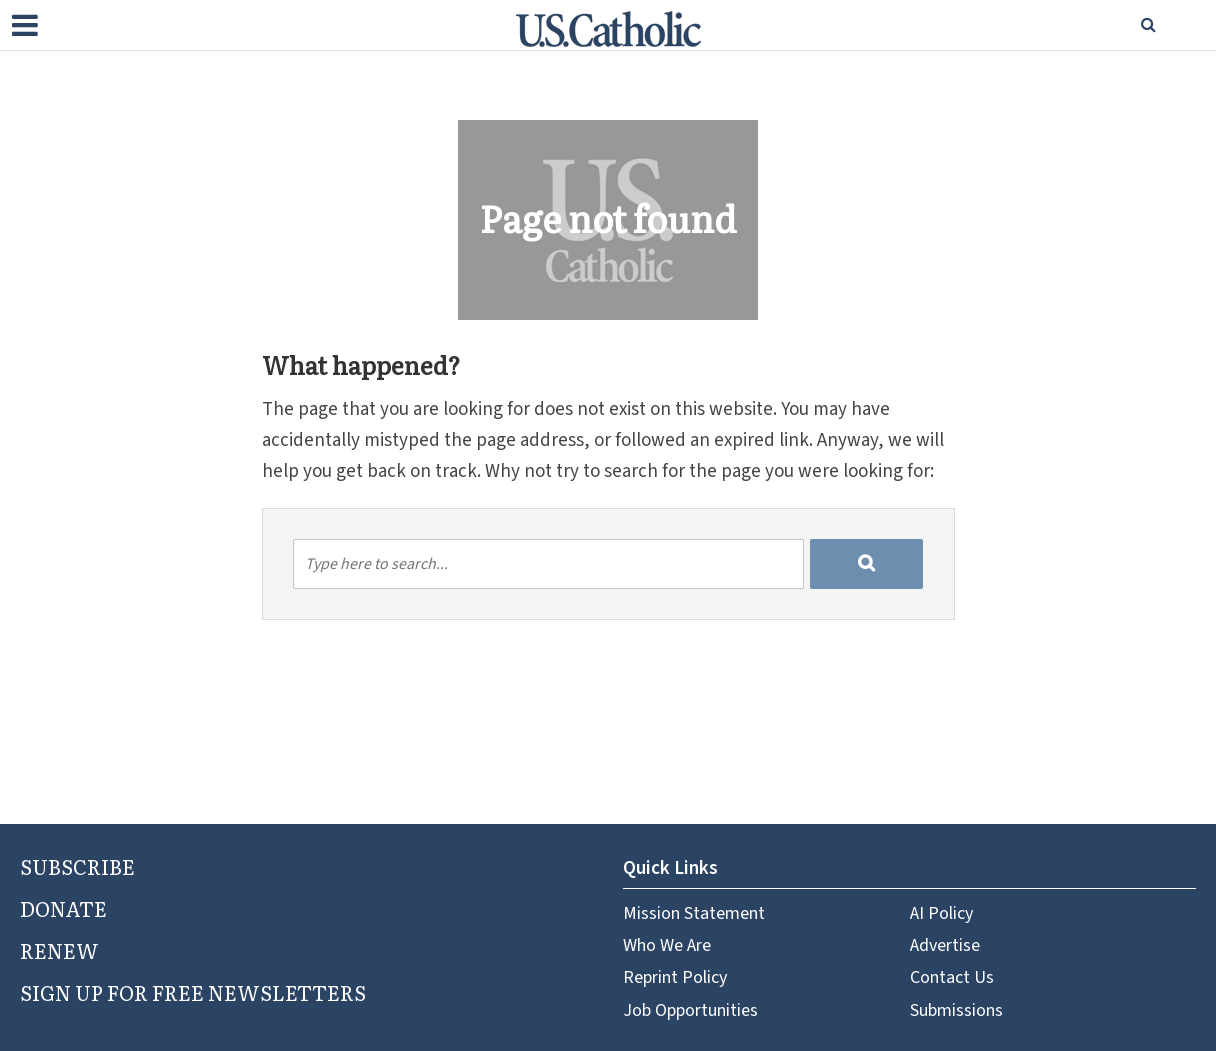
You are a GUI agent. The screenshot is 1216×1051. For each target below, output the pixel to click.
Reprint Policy (675, 977)
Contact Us (952, 977)
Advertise (945, 945)
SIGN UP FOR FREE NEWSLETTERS (193, 992)
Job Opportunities (690, 1010)
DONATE (63, 908)
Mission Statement (694, 913)
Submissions (956, 1010)
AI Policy (941, 913)
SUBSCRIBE (77, 866)
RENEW (59, 950)
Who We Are (667, 945)
